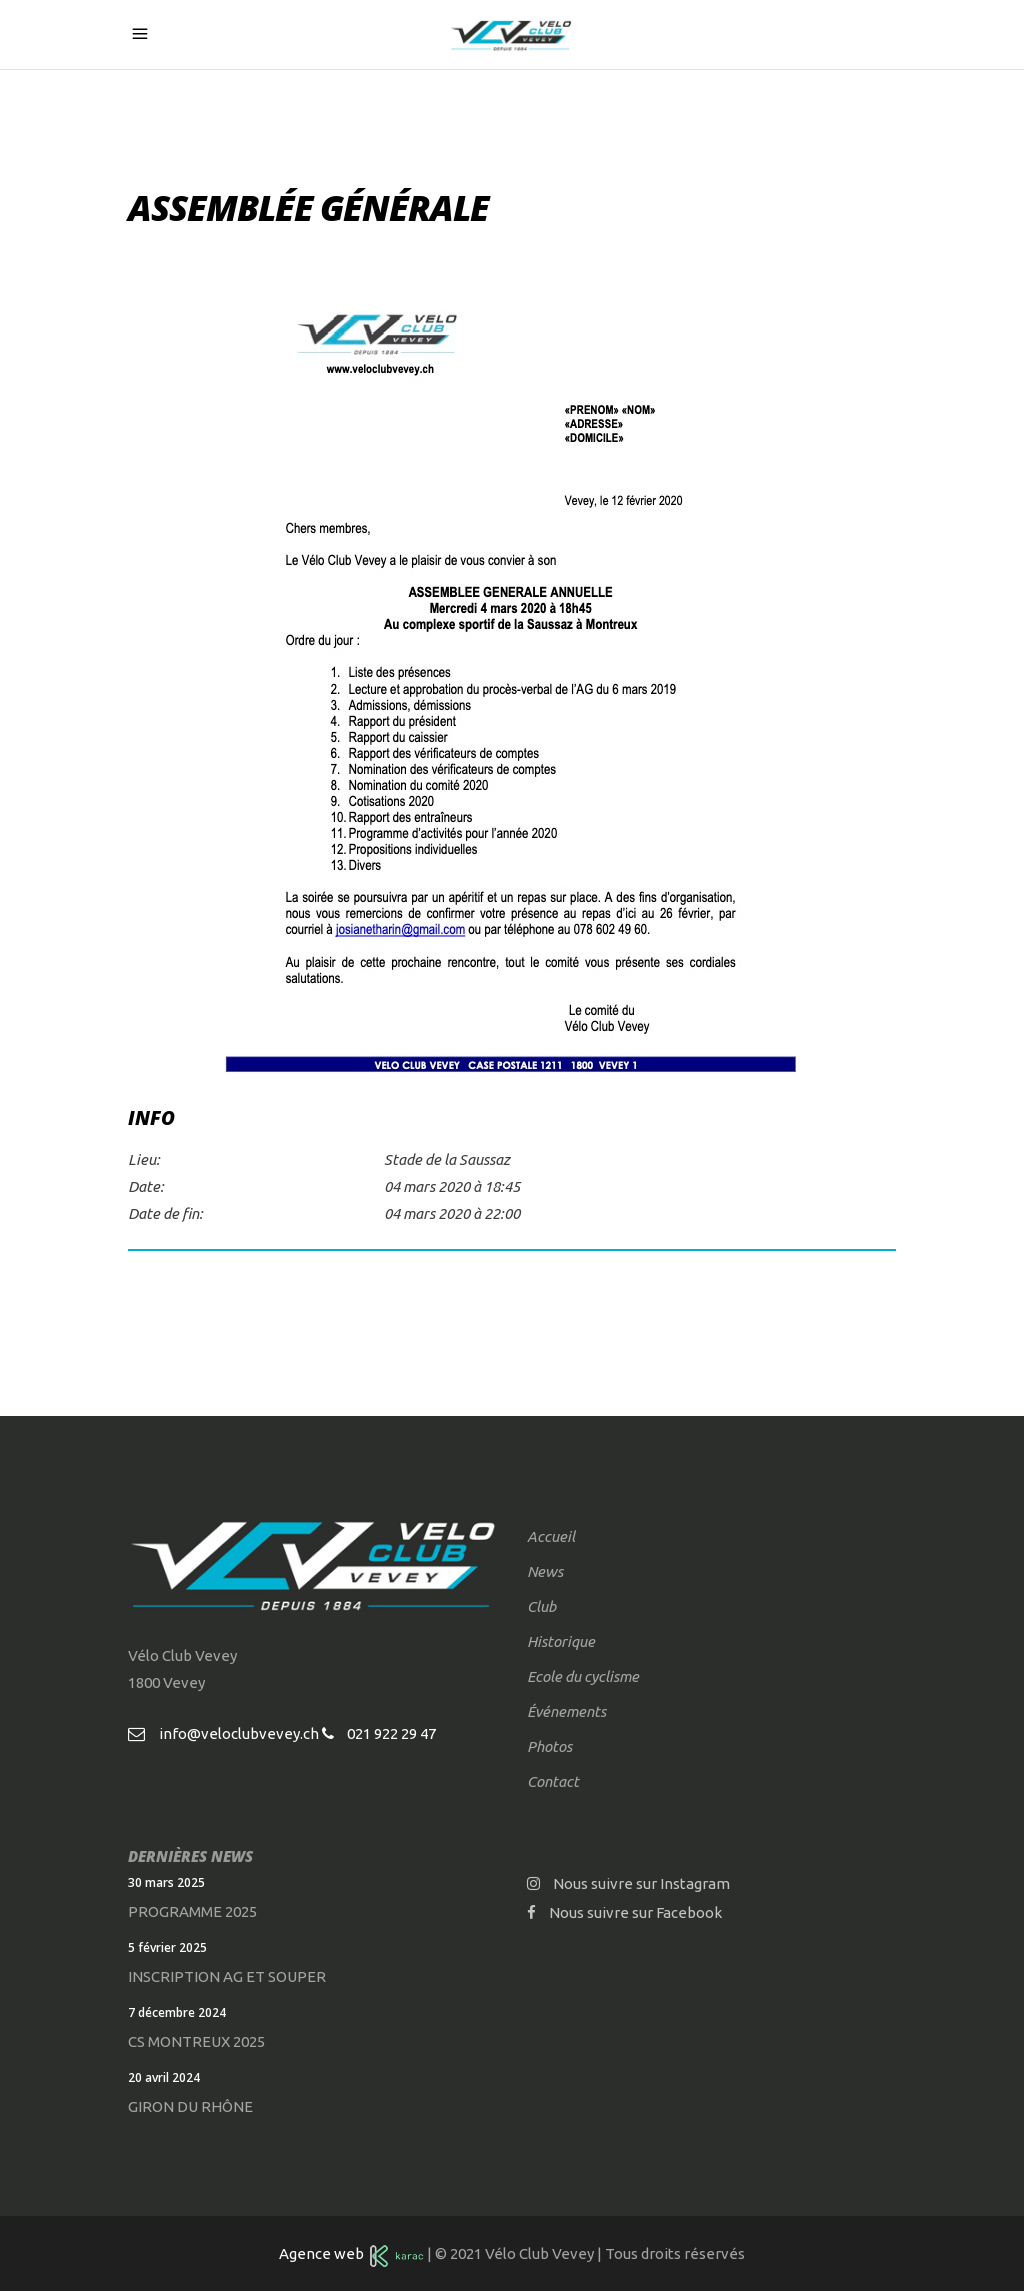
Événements (566, 1711)
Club (541, 1606)
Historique (561, 1641)
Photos (549, 1746)
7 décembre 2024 (177, 2012)
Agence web (324, 2253)
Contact (553, 1781)
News (545, 1571)
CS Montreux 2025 (196, 2041)
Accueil (551, 1536)
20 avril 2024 (164, 2077)
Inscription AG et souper (227, 1976)
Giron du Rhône (190, 2106)
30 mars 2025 (166, 1882)
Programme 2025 (192, 1911)
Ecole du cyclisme (583, 1676)
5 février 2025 (167, 1947)
